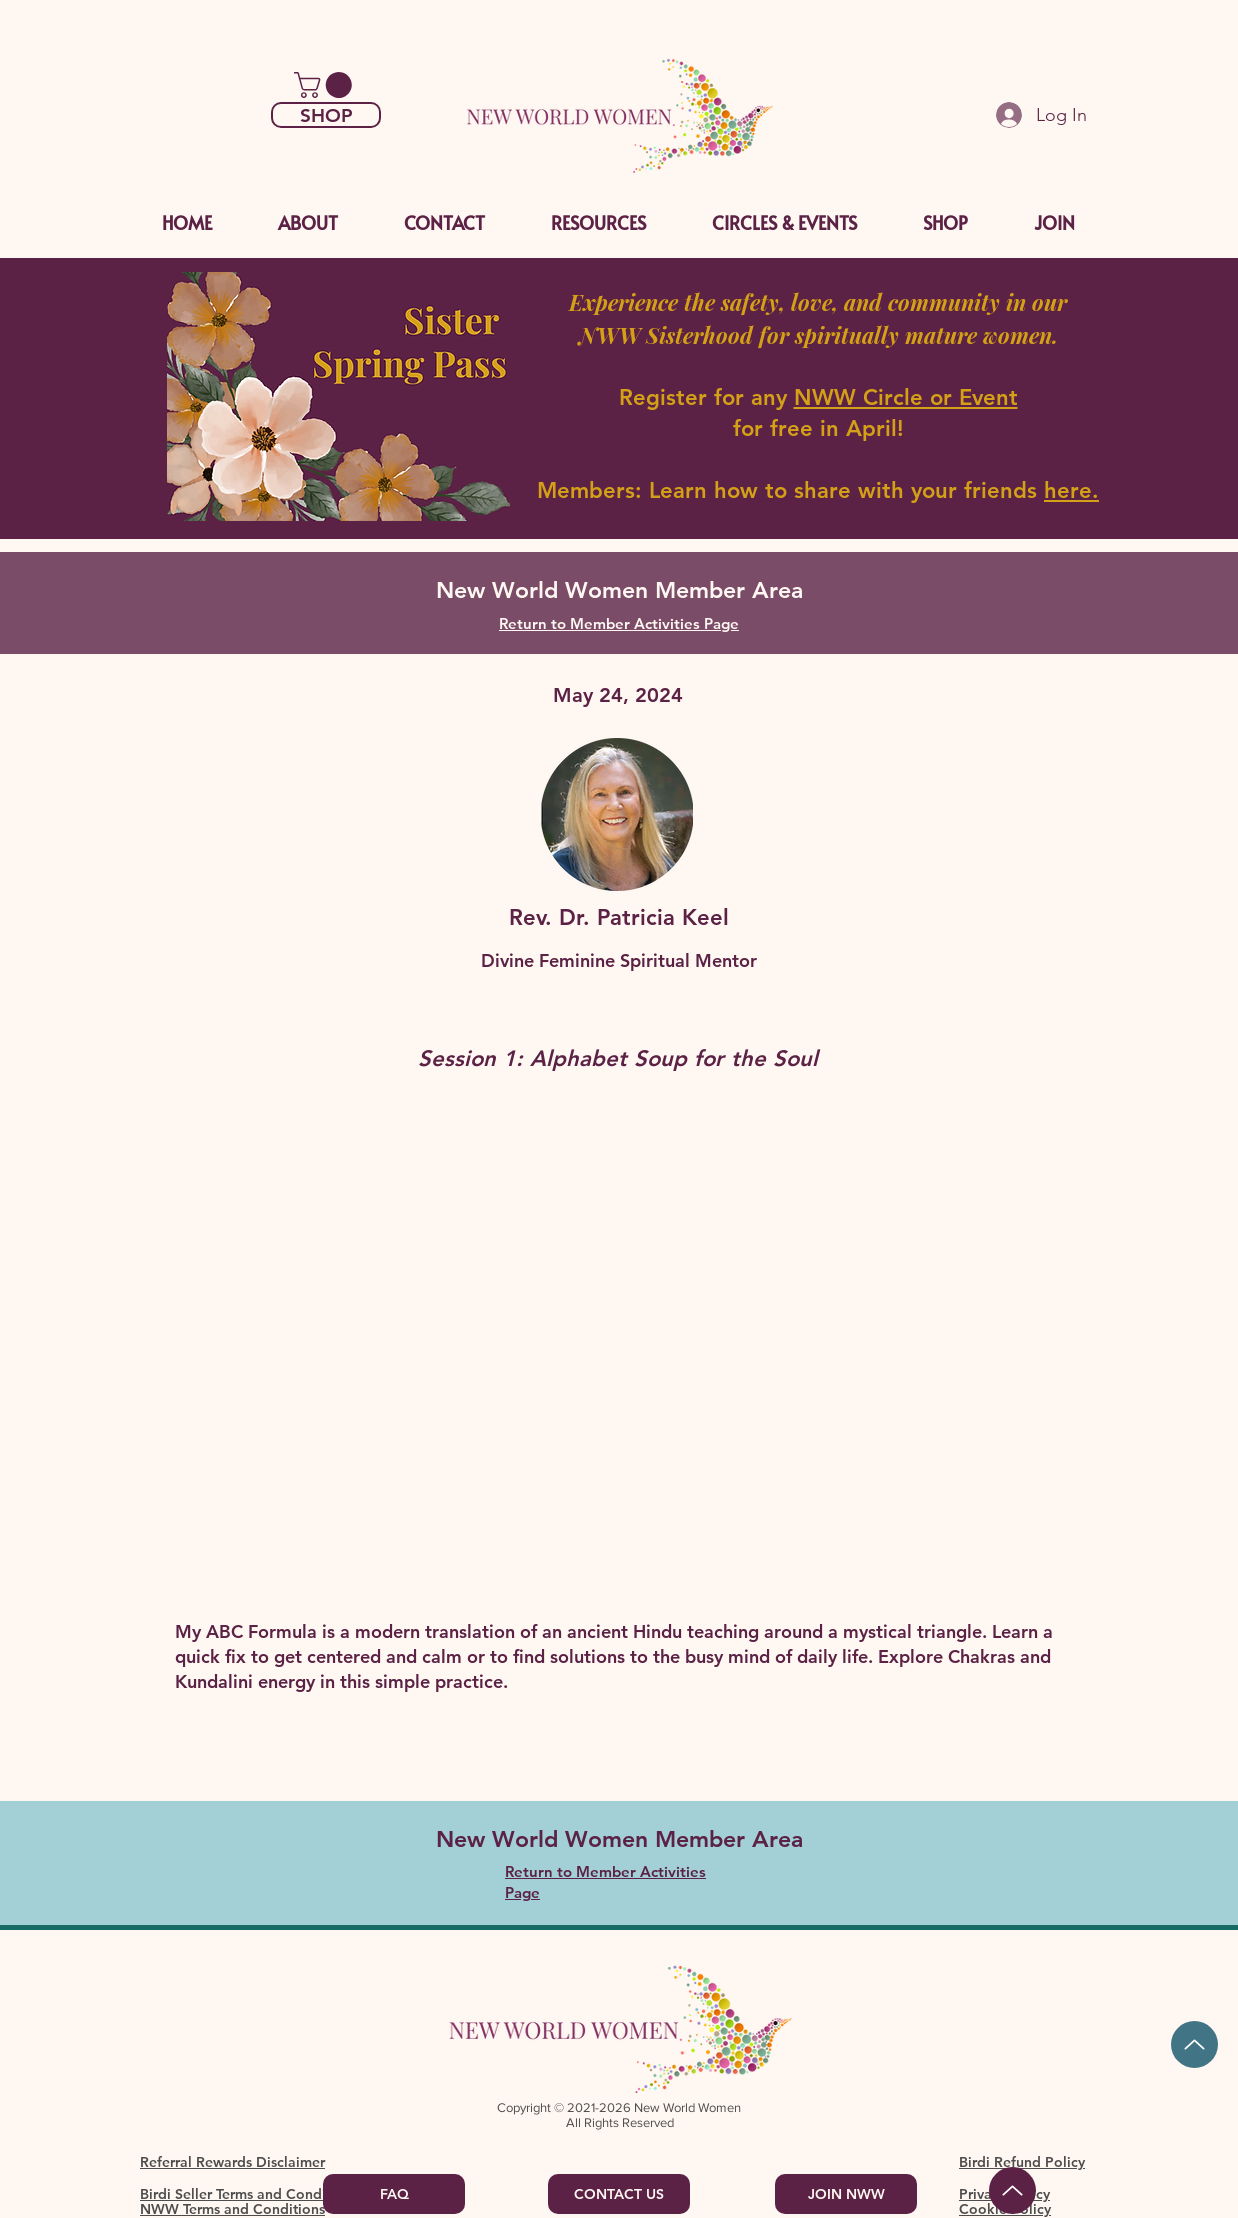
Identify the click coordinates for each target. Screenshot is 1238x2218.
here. (1071, 490)
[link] (326, 85)
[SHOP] (326, 115)
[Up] (1194, 2044)
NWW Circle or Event (906, 397)
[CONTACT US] (619, 2194)
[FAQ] (394, 2194)
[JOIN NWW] (846, 2194)
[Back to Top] (1012, 2190)
